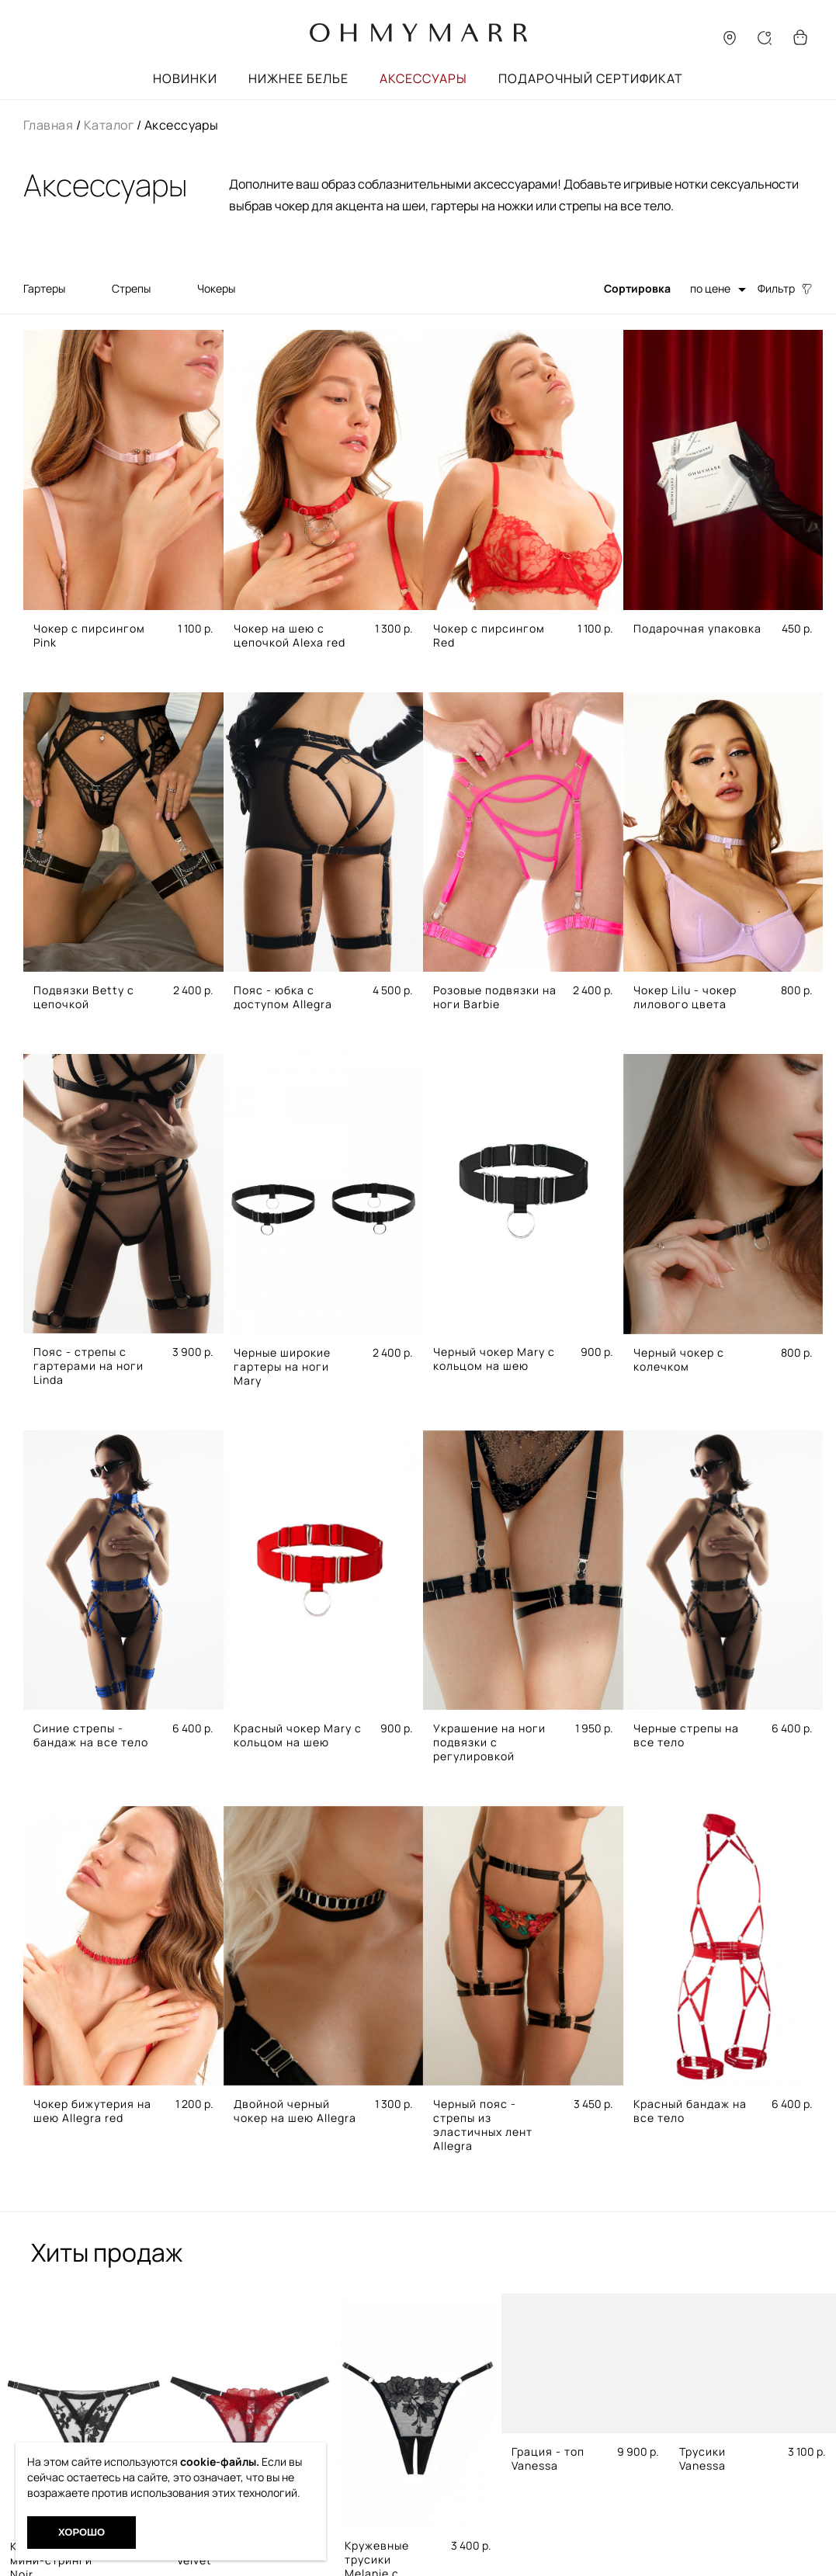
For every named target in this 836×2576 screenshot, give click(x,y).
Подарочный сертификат (590, 78)
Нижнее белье (298, 78)
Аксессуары (423, 78)
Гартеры (44, 288)
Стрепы (131, 288)
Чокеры (216, 288)
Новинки (185, 78)
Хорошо (81, 2532)
